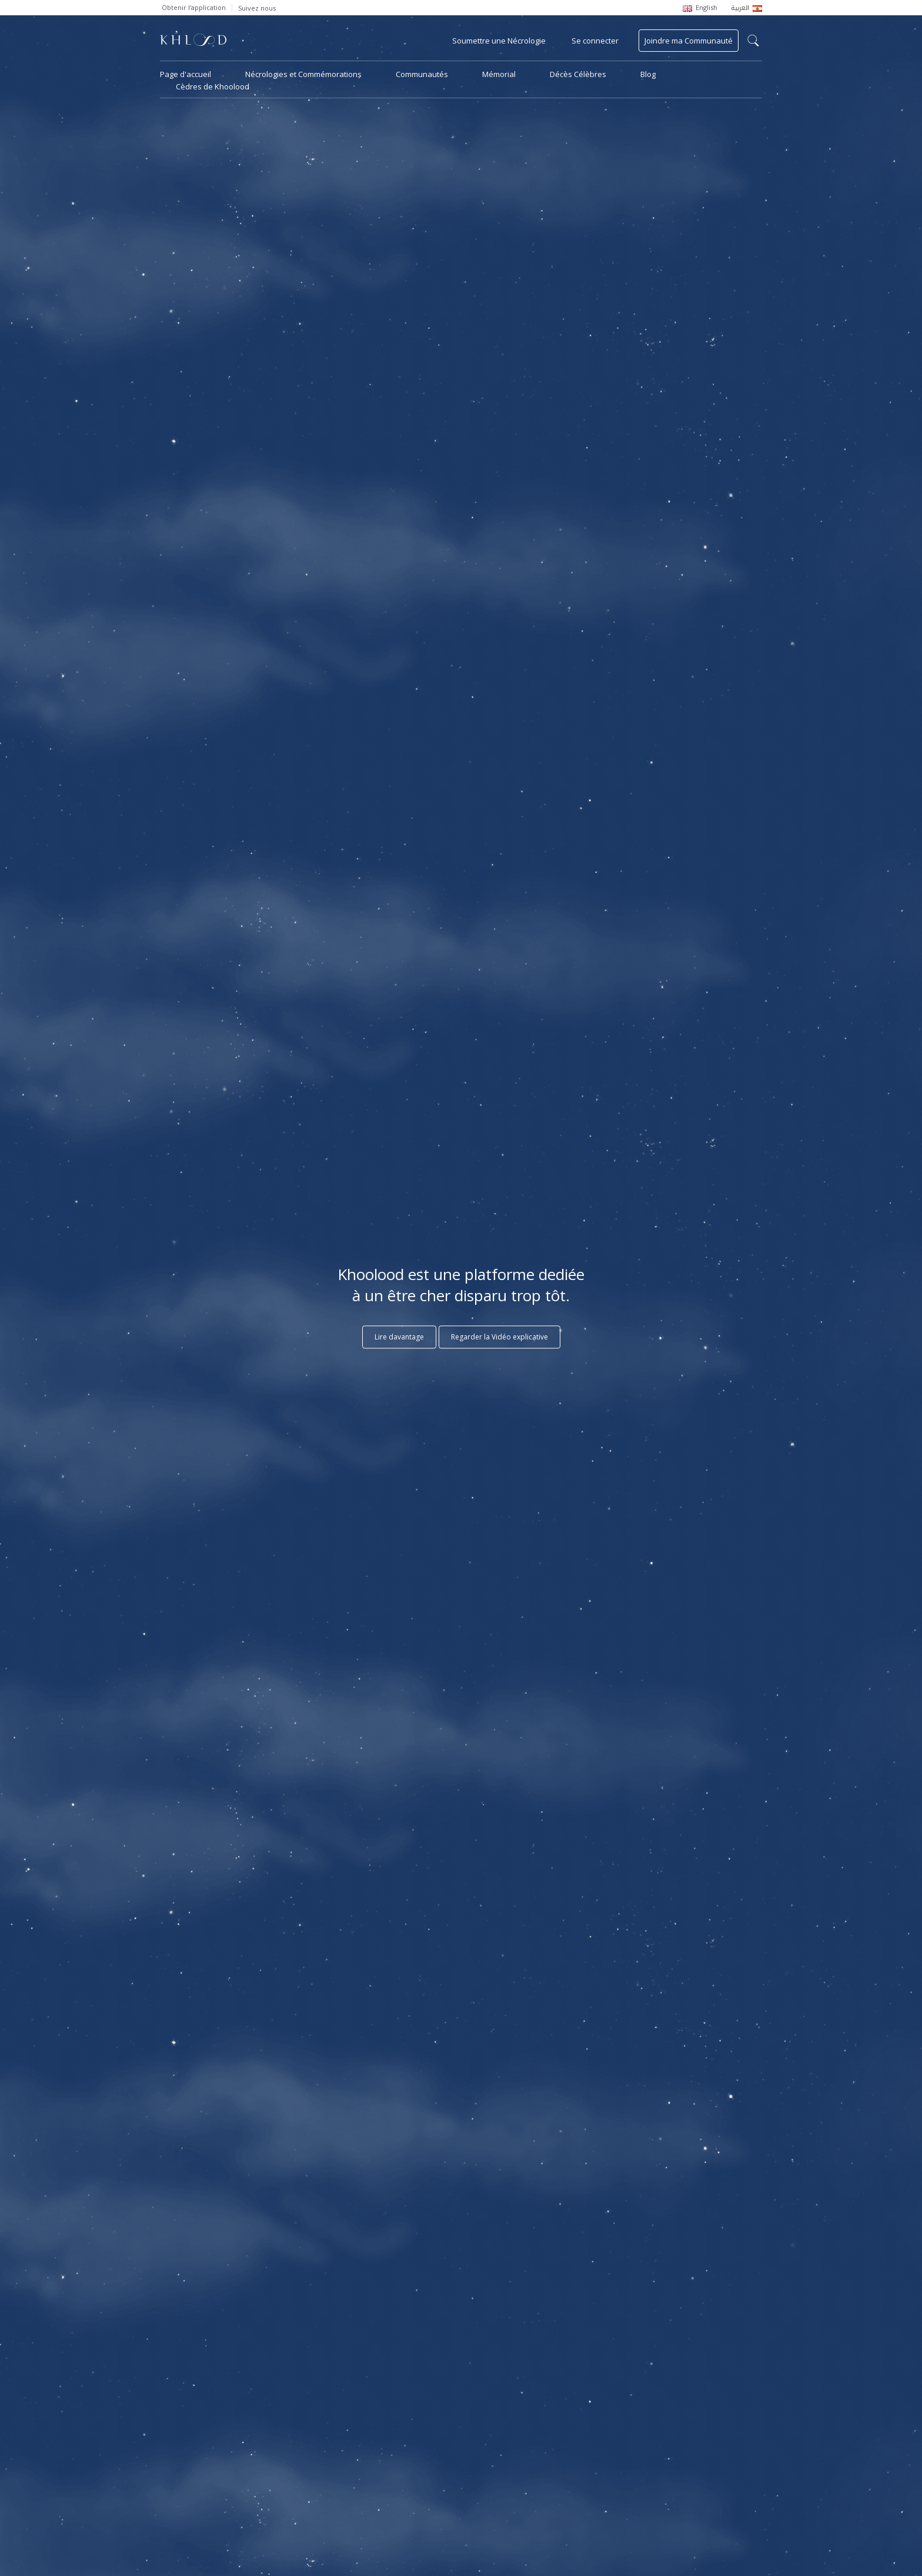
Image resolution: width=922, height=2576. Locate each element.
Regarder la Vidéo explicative (499, 1337)
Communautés (422, 74)
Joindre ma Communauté (688, 40)
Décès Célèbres (578, 74)
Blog (648, 74)
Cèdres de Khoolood (212, 86)
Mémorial (499, 74)
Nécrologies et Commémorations (303, 74)
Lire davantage (399, 1337)
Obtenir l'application (194, 7)
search (753, 40)
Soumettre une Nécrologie (499, 40)
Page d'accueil (185, 74)
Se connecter (595, 40)
